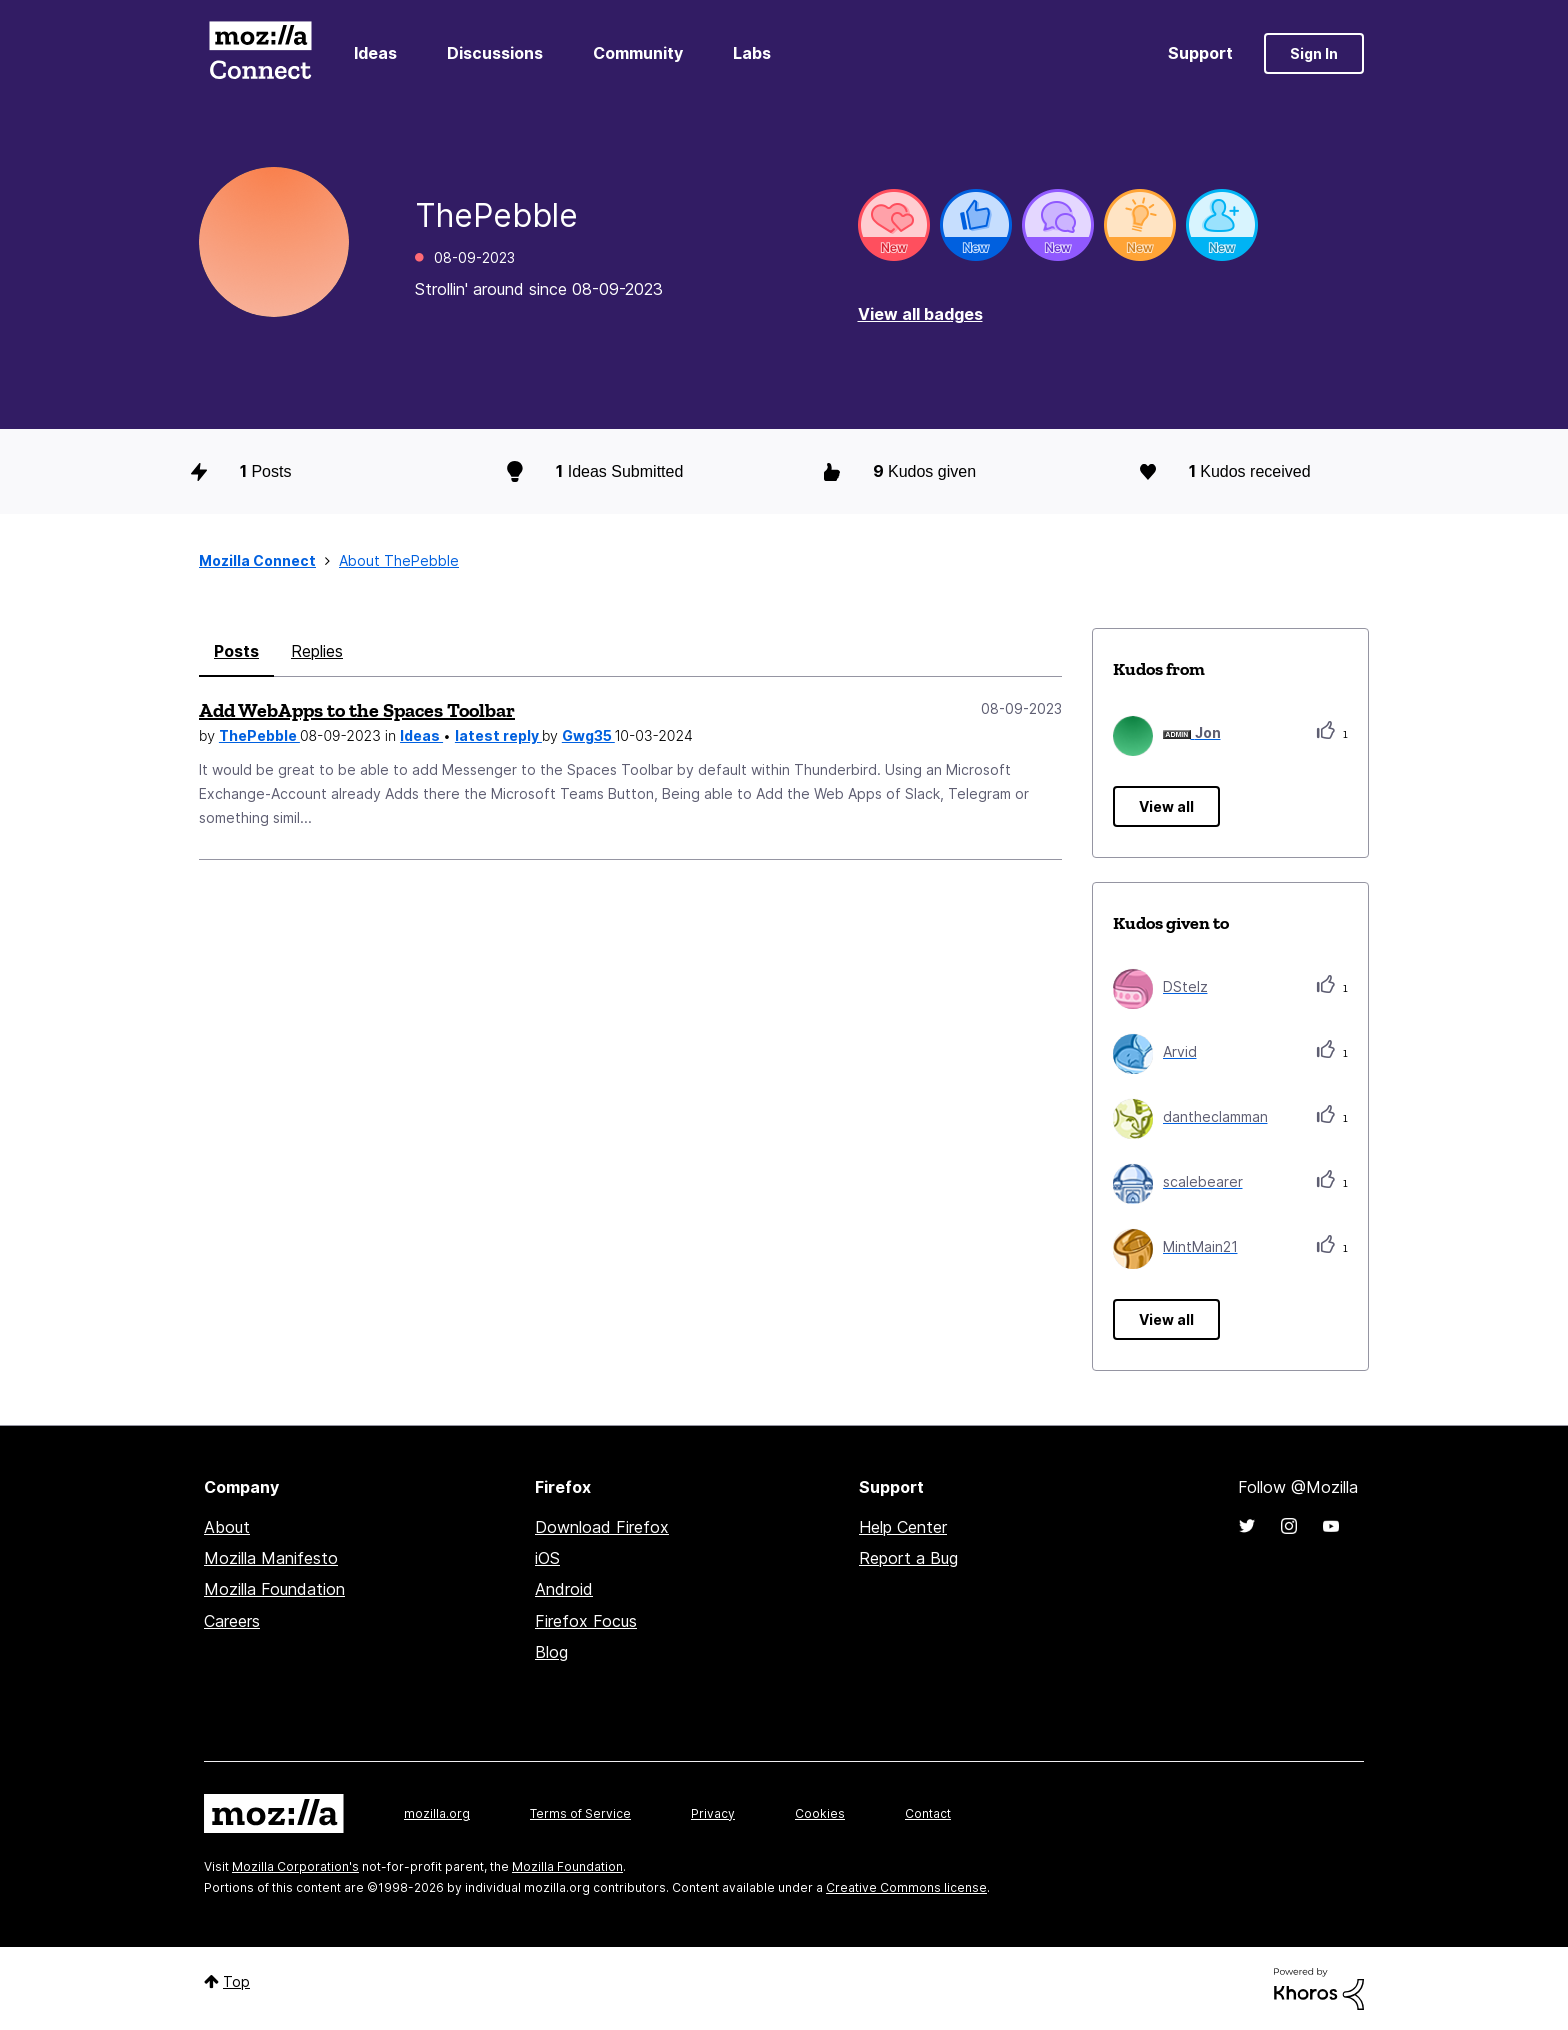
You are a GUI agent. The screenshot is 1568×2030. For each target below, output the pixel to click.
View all (1166, 806)
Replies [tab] (317, 651)
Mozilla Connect (260, 53)
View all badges (920, 314)
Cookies (820, 1813)
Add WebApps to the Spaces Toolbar (357, 710)
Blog (551, 1652)
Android (564, 1589)
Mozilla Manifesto (271, 1558)
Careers (232, 1621)
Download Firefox (602, 1527)
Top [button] (236, 1981)
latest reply (498, 735)
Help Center (903, 1527)
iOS (547, 1558)
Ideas (375, 53)
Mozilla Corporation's (295, 1866)
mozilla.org (437, 1813)
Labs (752, 53)
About (227, 1527)
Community (638, 53)
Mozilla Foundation (274, 1589)
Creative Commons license (906, 1887)
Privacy (713, 1813)
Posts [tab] (236, 651)
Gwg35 (588, 735)
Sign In (1314, 53)
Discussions (495, 53)
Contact (928, 1813)
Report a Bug (908, 1558)
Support (1200, 53)
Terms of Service (580, 1813)
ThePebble (259, 735)
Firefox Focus (586, 1621)
